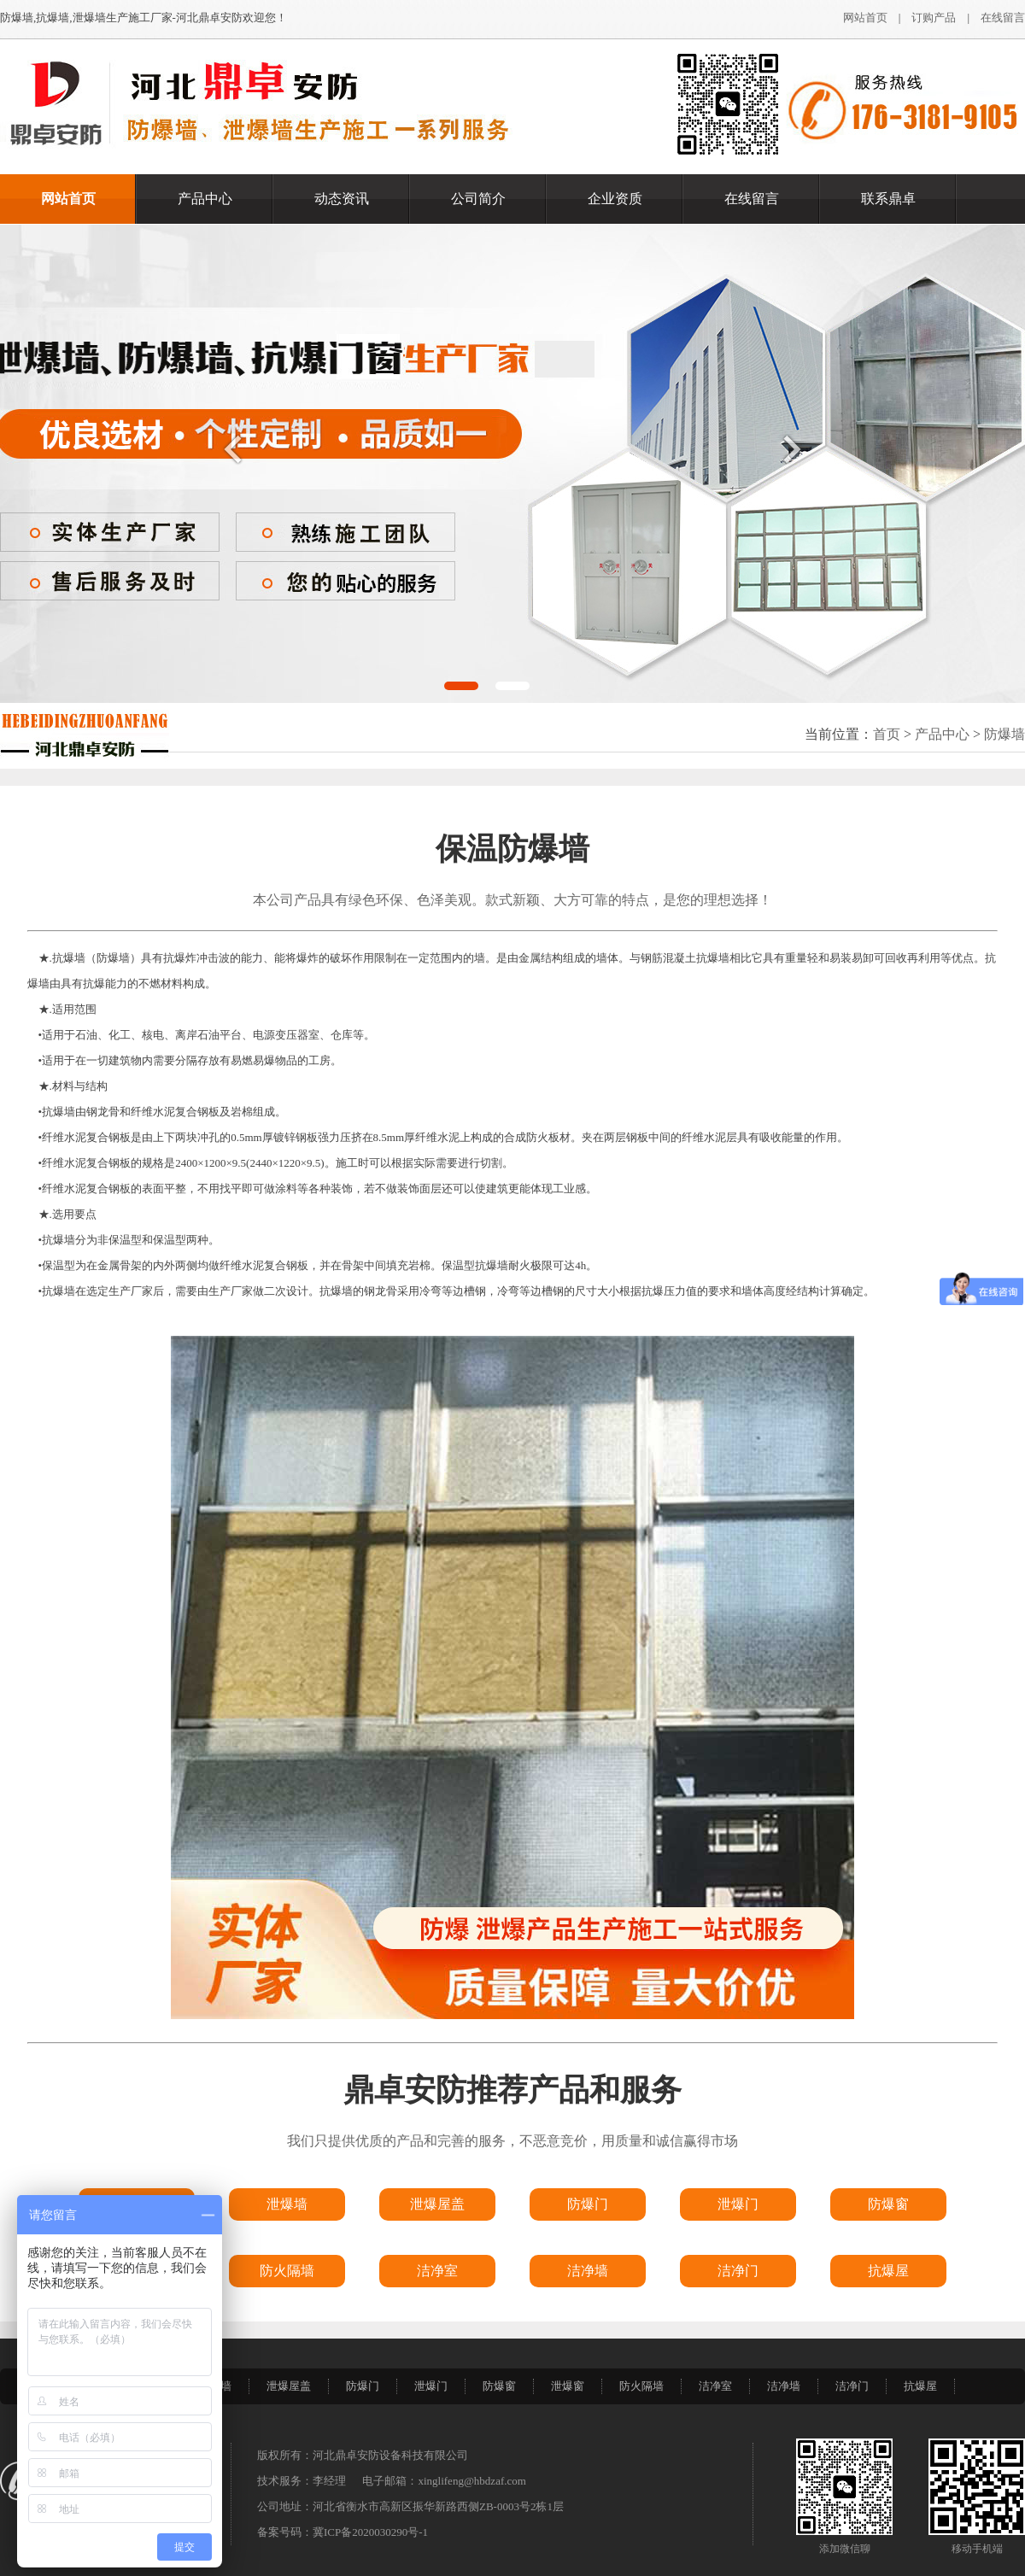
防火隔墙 (641, 2386)
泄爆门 (431, 2386)
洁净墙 (783, 2386)
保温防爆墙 (512, 849)
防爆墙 (1004, 734)
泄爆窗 (567, 2386)
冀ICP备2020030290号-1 (370, 2532)
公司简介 (478, 198)
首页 (886, 734)
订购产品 (933, 17)
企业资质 (615, 198)
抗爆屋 (920, 2386)
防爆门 (362, 2386)
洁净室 (715, 2386)
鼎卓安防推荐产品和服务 (512, 2090)
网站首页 (865, 17)
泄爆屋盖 (288, 2386)
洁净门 (852, 2386)
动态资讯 (341, 198)
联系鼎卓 (888, 198)
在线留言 (1003, 17)
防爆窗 (499, 2386)
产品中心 (205, 198)
